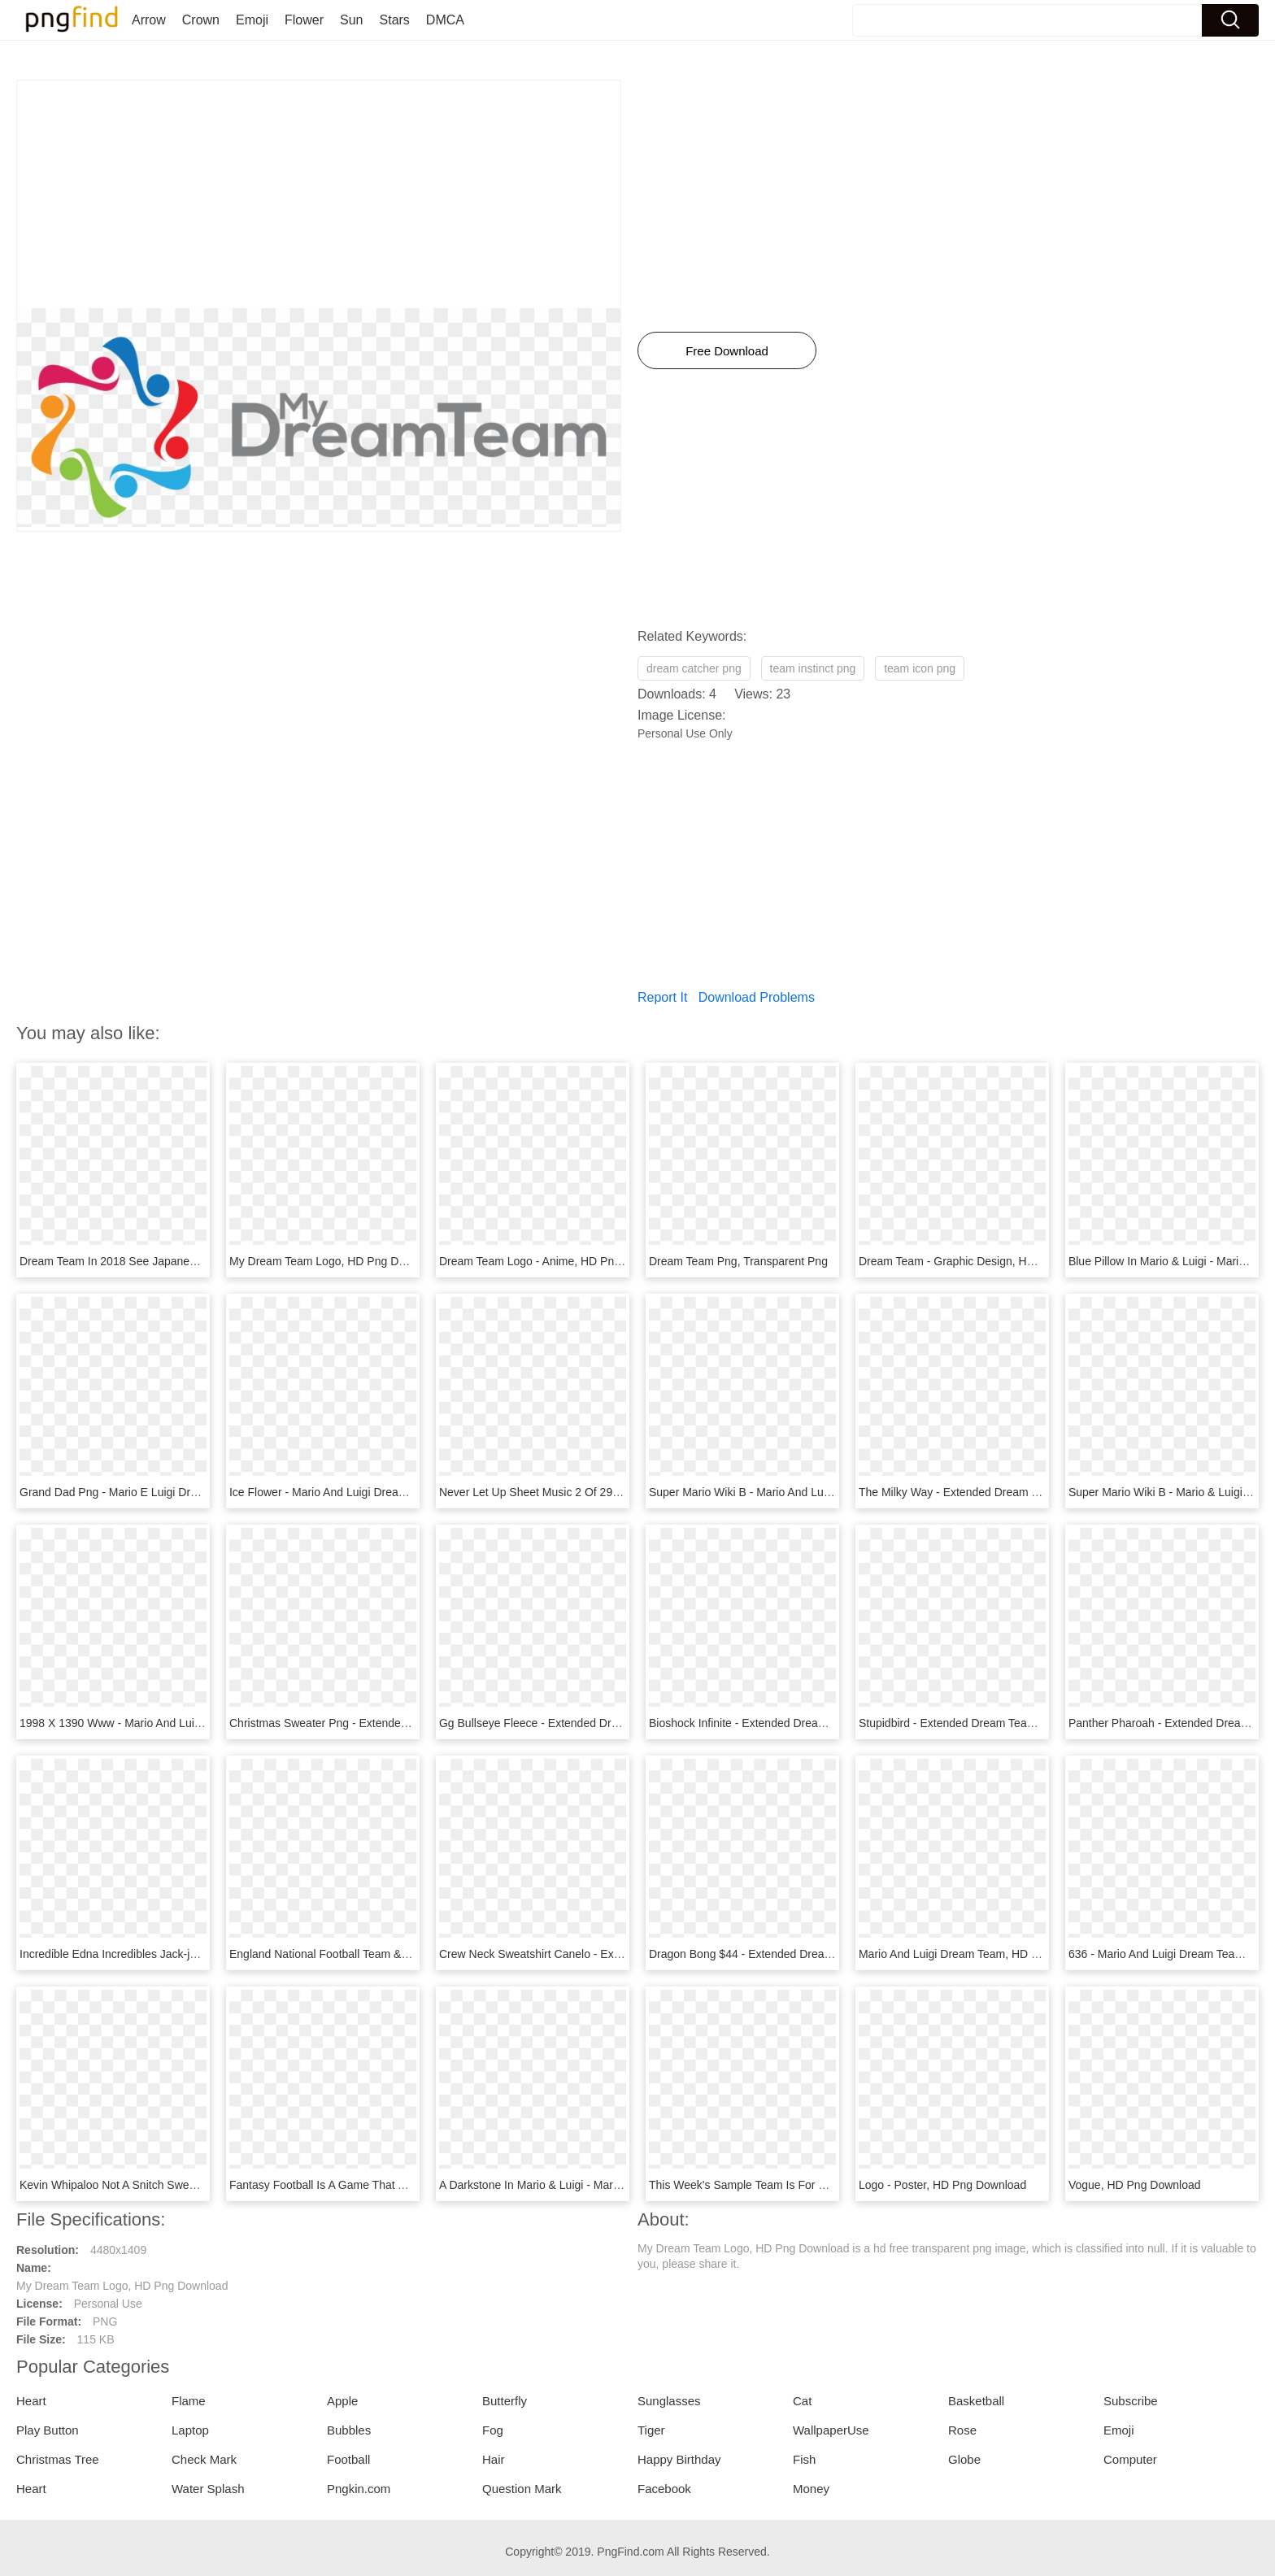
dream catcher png (694, 668)
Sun (351, 20)
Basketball (976, 2401)
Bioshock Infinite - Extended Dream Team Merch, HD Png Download (821, 1723)
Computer (1130, 2459)
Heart (31, 2401)
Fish (804, 2459)
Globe (964, 2459)
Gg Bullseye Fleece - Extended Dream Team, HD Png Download (601, 1723)
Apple (342, 2401)
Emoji (252, 20)
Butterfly (504, 2401)
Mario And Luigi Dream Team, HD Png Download (982, 1953)
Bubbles (349, 2430)
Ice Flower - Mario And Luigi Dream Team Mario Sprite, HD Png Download (416, 1492)
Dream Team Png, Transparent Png (738, 1261)
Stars (395, 20)
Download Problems (756, 997)
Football (348, 2459)
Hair (493, 2459)
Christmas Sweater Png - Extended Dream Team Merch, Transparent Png (415, 1723)
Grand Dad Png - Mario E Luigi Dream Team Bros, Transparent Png (190, 1492)
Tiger (651, 2430)
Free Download (726, 351)
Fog (492, 2430)
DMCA (445, 20)
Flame (189, 2401)
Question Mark (522, 2489)
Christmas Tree (57, 2459)
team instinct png (813, 668)
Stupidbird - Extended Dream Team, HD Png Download (997, 1723)
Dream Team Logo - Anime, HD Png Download (556, 1261)
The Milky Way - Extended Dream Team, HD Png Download (1009, 1492)
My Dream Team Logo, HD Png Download (335, 1261)
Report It (662, 997)
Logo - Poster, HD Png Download (942, 2184)
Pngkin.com (358, 2489)
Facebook (664, 2489)
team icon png (919, 668)
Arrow (149, 20)
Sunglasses (669, 2401)
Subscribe (1130, 2401)
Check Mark (204, 2459)
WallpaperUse (831, 2430)
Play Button (47, 2430)
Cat (802, 2401)
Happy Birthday (679, 2459)
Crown (201, 20)
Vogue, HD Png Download (1134, 2184)
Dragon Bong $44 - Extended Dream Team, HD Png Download (806, 1953)
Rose (962, 2430)
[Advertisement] (318, 194)
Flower (304, 20)
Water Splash (208, 2489)
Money (811, 2489)
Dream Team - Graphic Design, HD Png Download (985, 1261)
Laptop (190, 2430)
